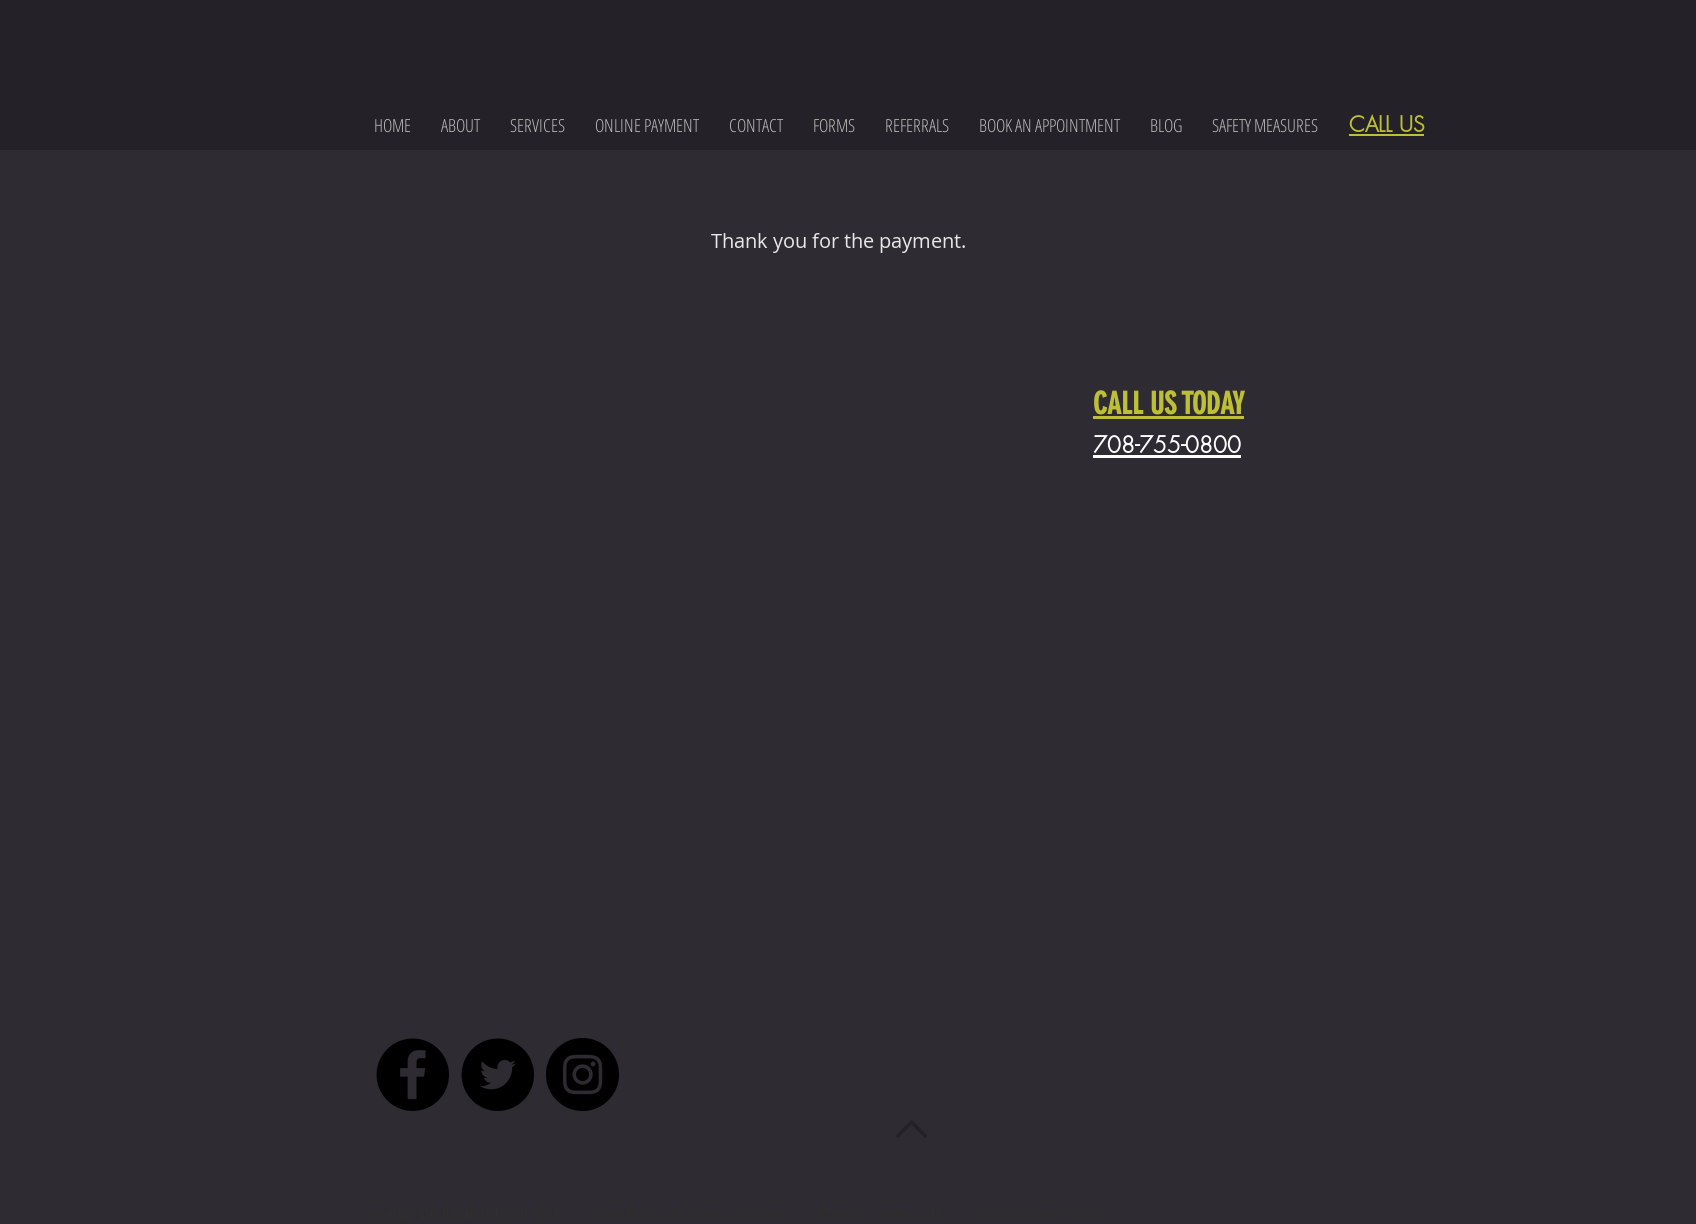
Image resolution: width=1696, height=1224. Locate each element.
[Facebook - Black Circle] (412, 1074)
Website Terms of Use (886, 1213)
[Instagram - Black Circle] (582, 1074)
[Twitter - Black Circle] (497, 1074)
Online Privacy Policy (1040, 1213)
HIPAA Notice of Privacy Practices (693, 1213)
